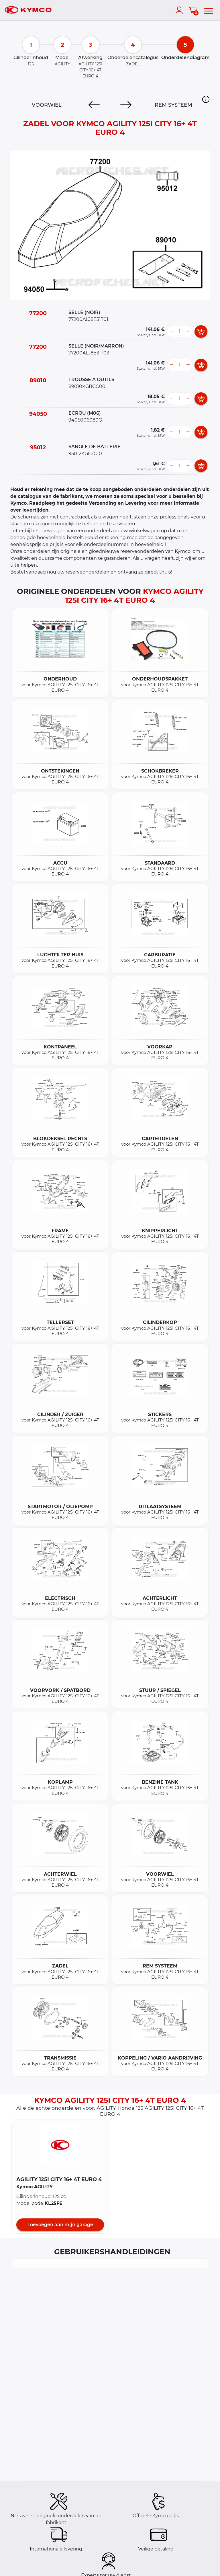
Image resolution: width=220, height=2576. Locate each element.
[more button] (188, 331)
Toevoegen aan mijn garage (60, 2224)
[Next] (126, 105)
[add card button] (201, 331)
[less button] (171, 331)
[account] (180, 10)
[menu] (208, 10)
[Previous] (94, 105)
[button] (206, 99)
